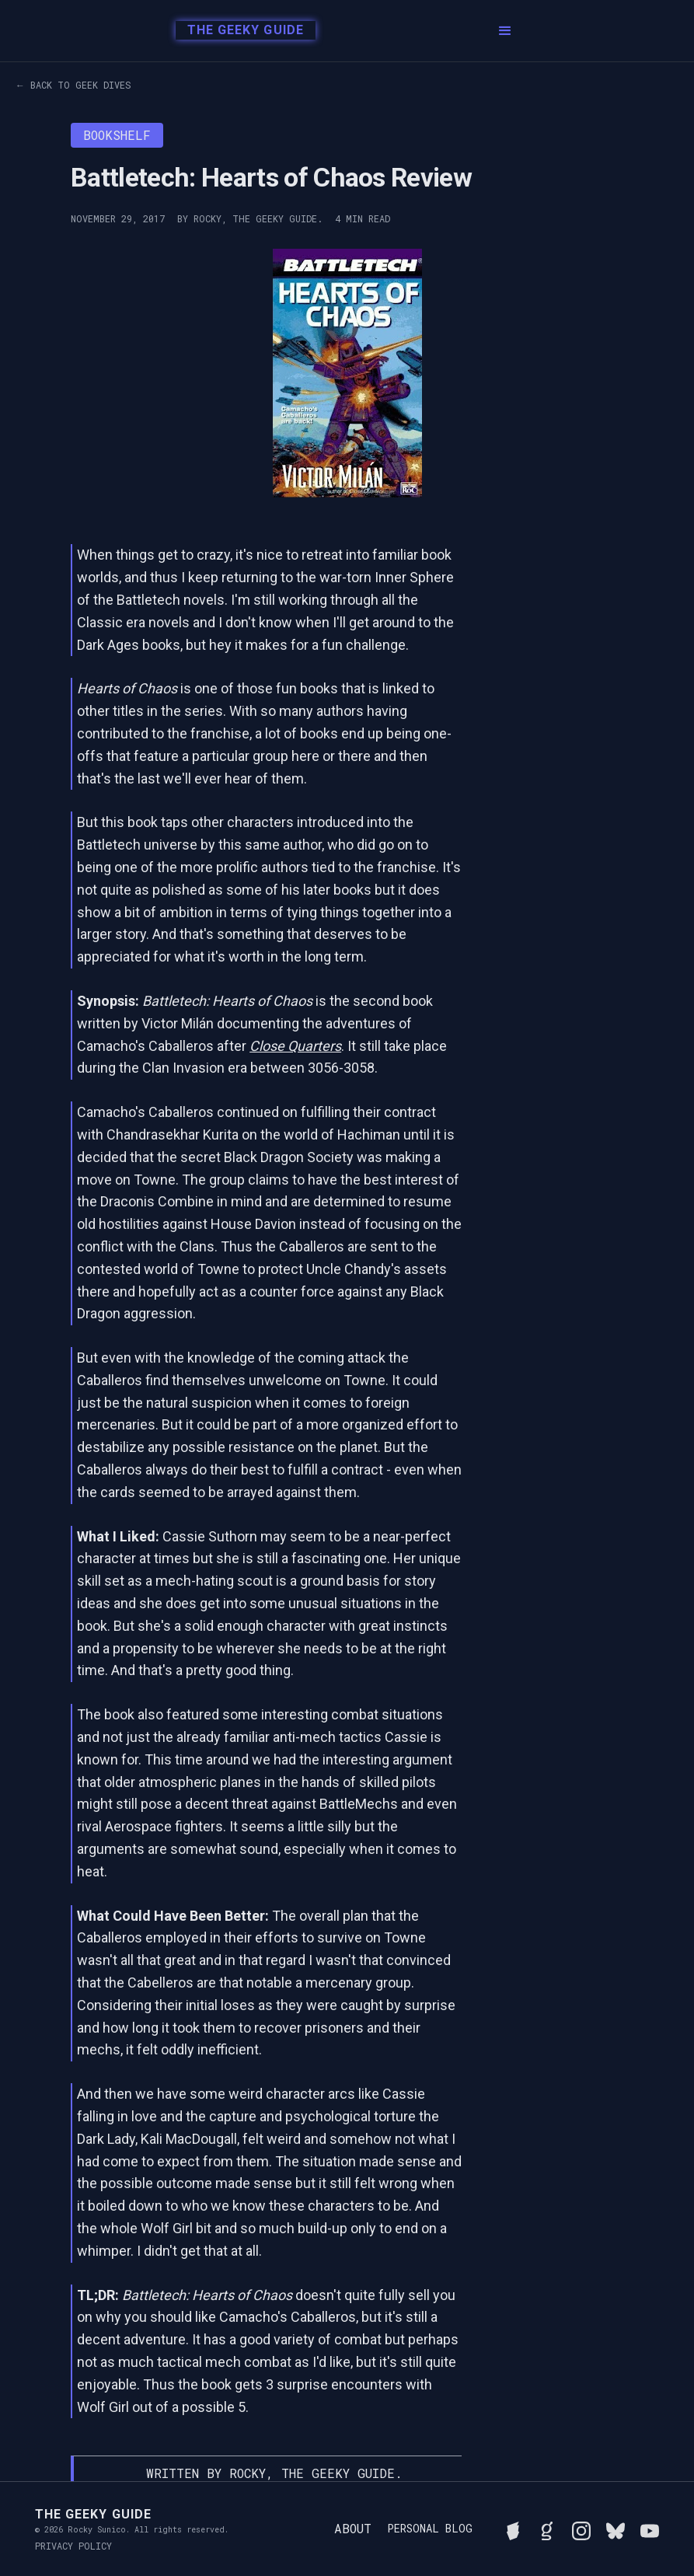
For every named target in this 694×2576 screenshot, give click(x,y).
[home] (241, 31)
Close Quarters (295, 1046)
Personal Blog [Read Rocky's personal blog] (430, 2528)
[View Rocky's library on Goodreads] (547, 2528)
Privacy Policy (73, 2545)
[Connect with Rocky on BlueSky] (615, 2528)
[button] (505, 31)
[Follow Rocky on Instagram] (581, 2528)
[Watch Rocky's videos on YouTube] (649, 2528)
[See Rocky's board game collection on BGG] (513, 2528)
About (352, 2528)
